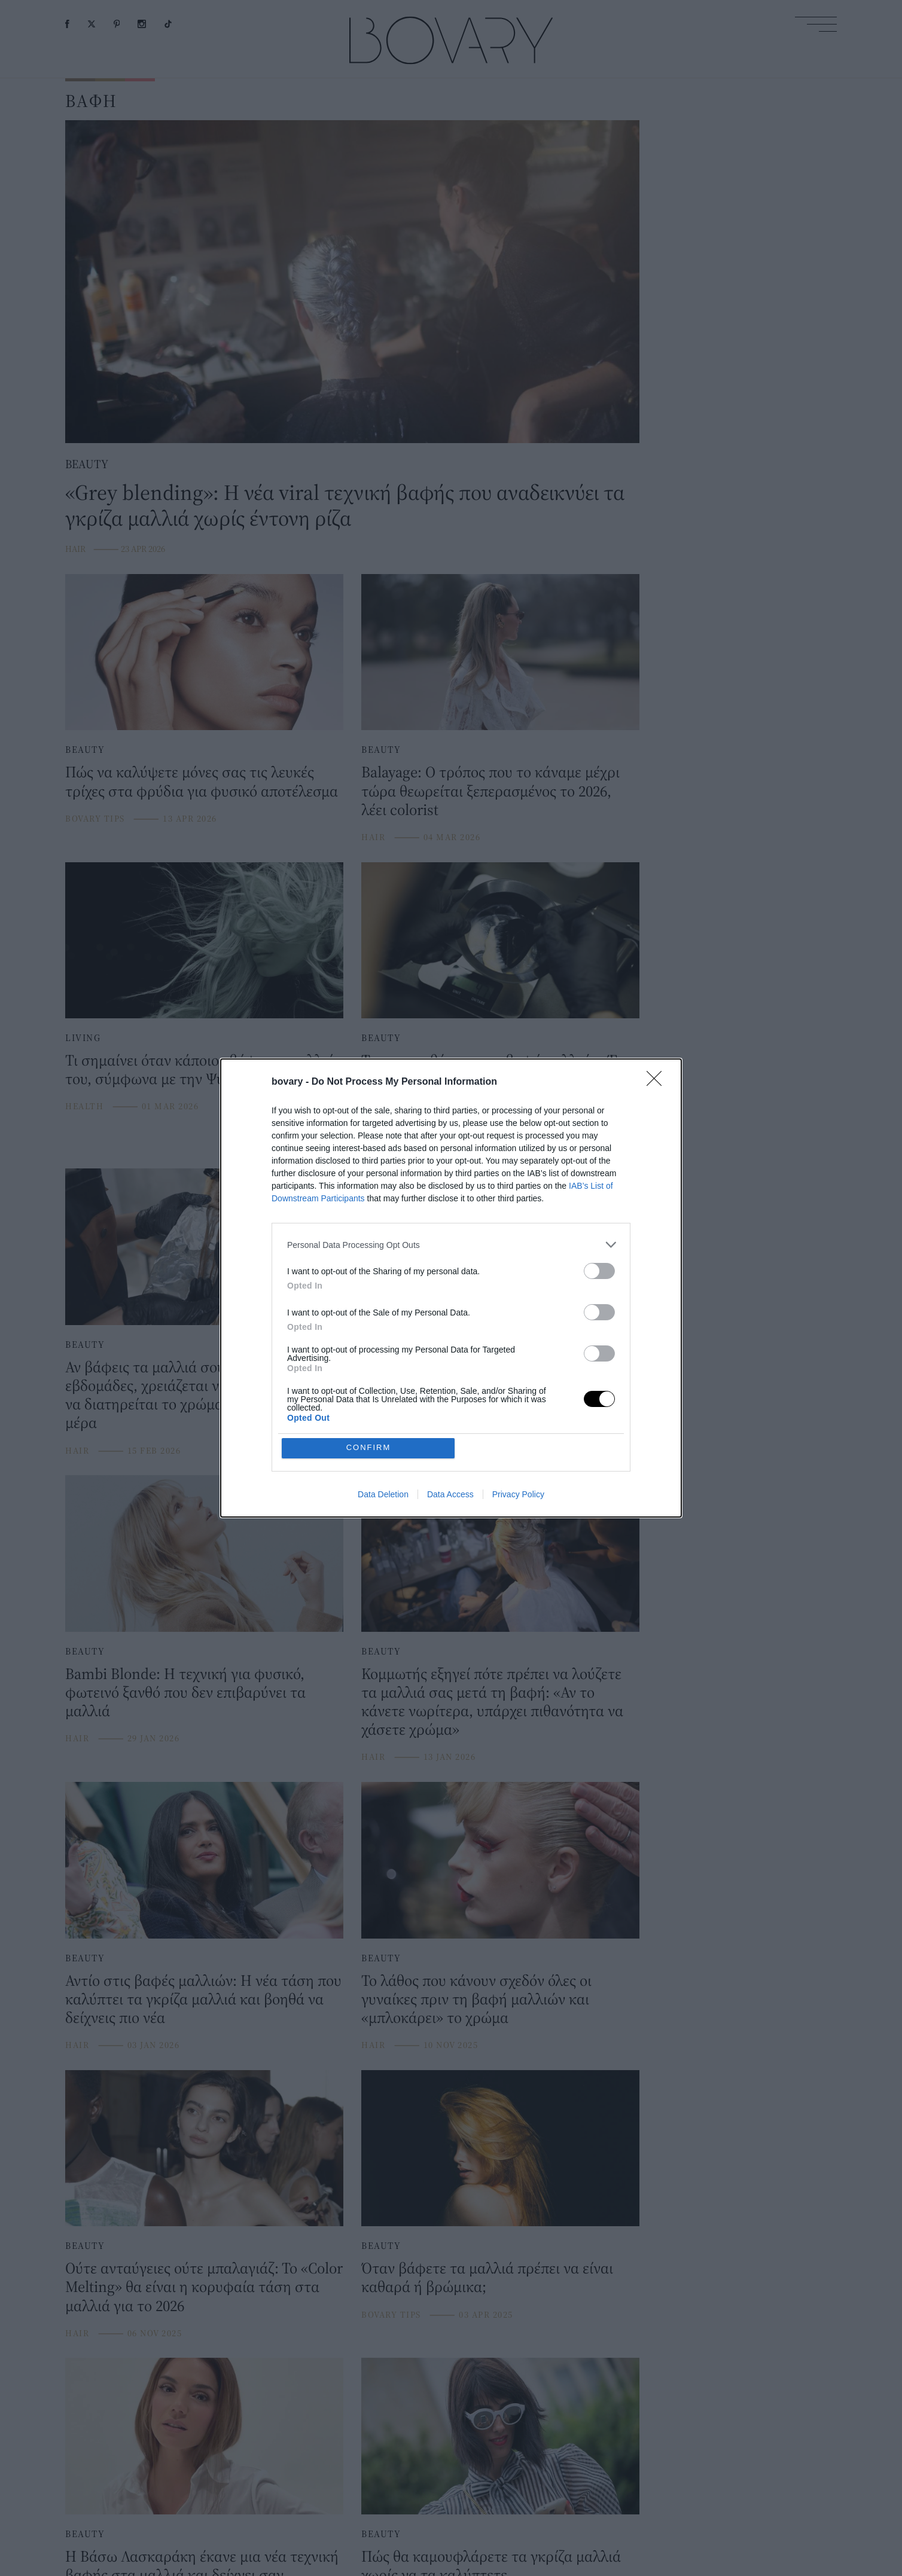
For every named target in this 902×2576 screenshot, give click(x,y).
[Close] (658, 1082)
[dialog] (451, 1288)
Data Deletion (383, 1494)
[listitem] (451, 1244)
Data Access (450, 1494)
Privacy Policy (518, 1494)
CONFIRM (368, 1447)
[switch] (599, 1271)
